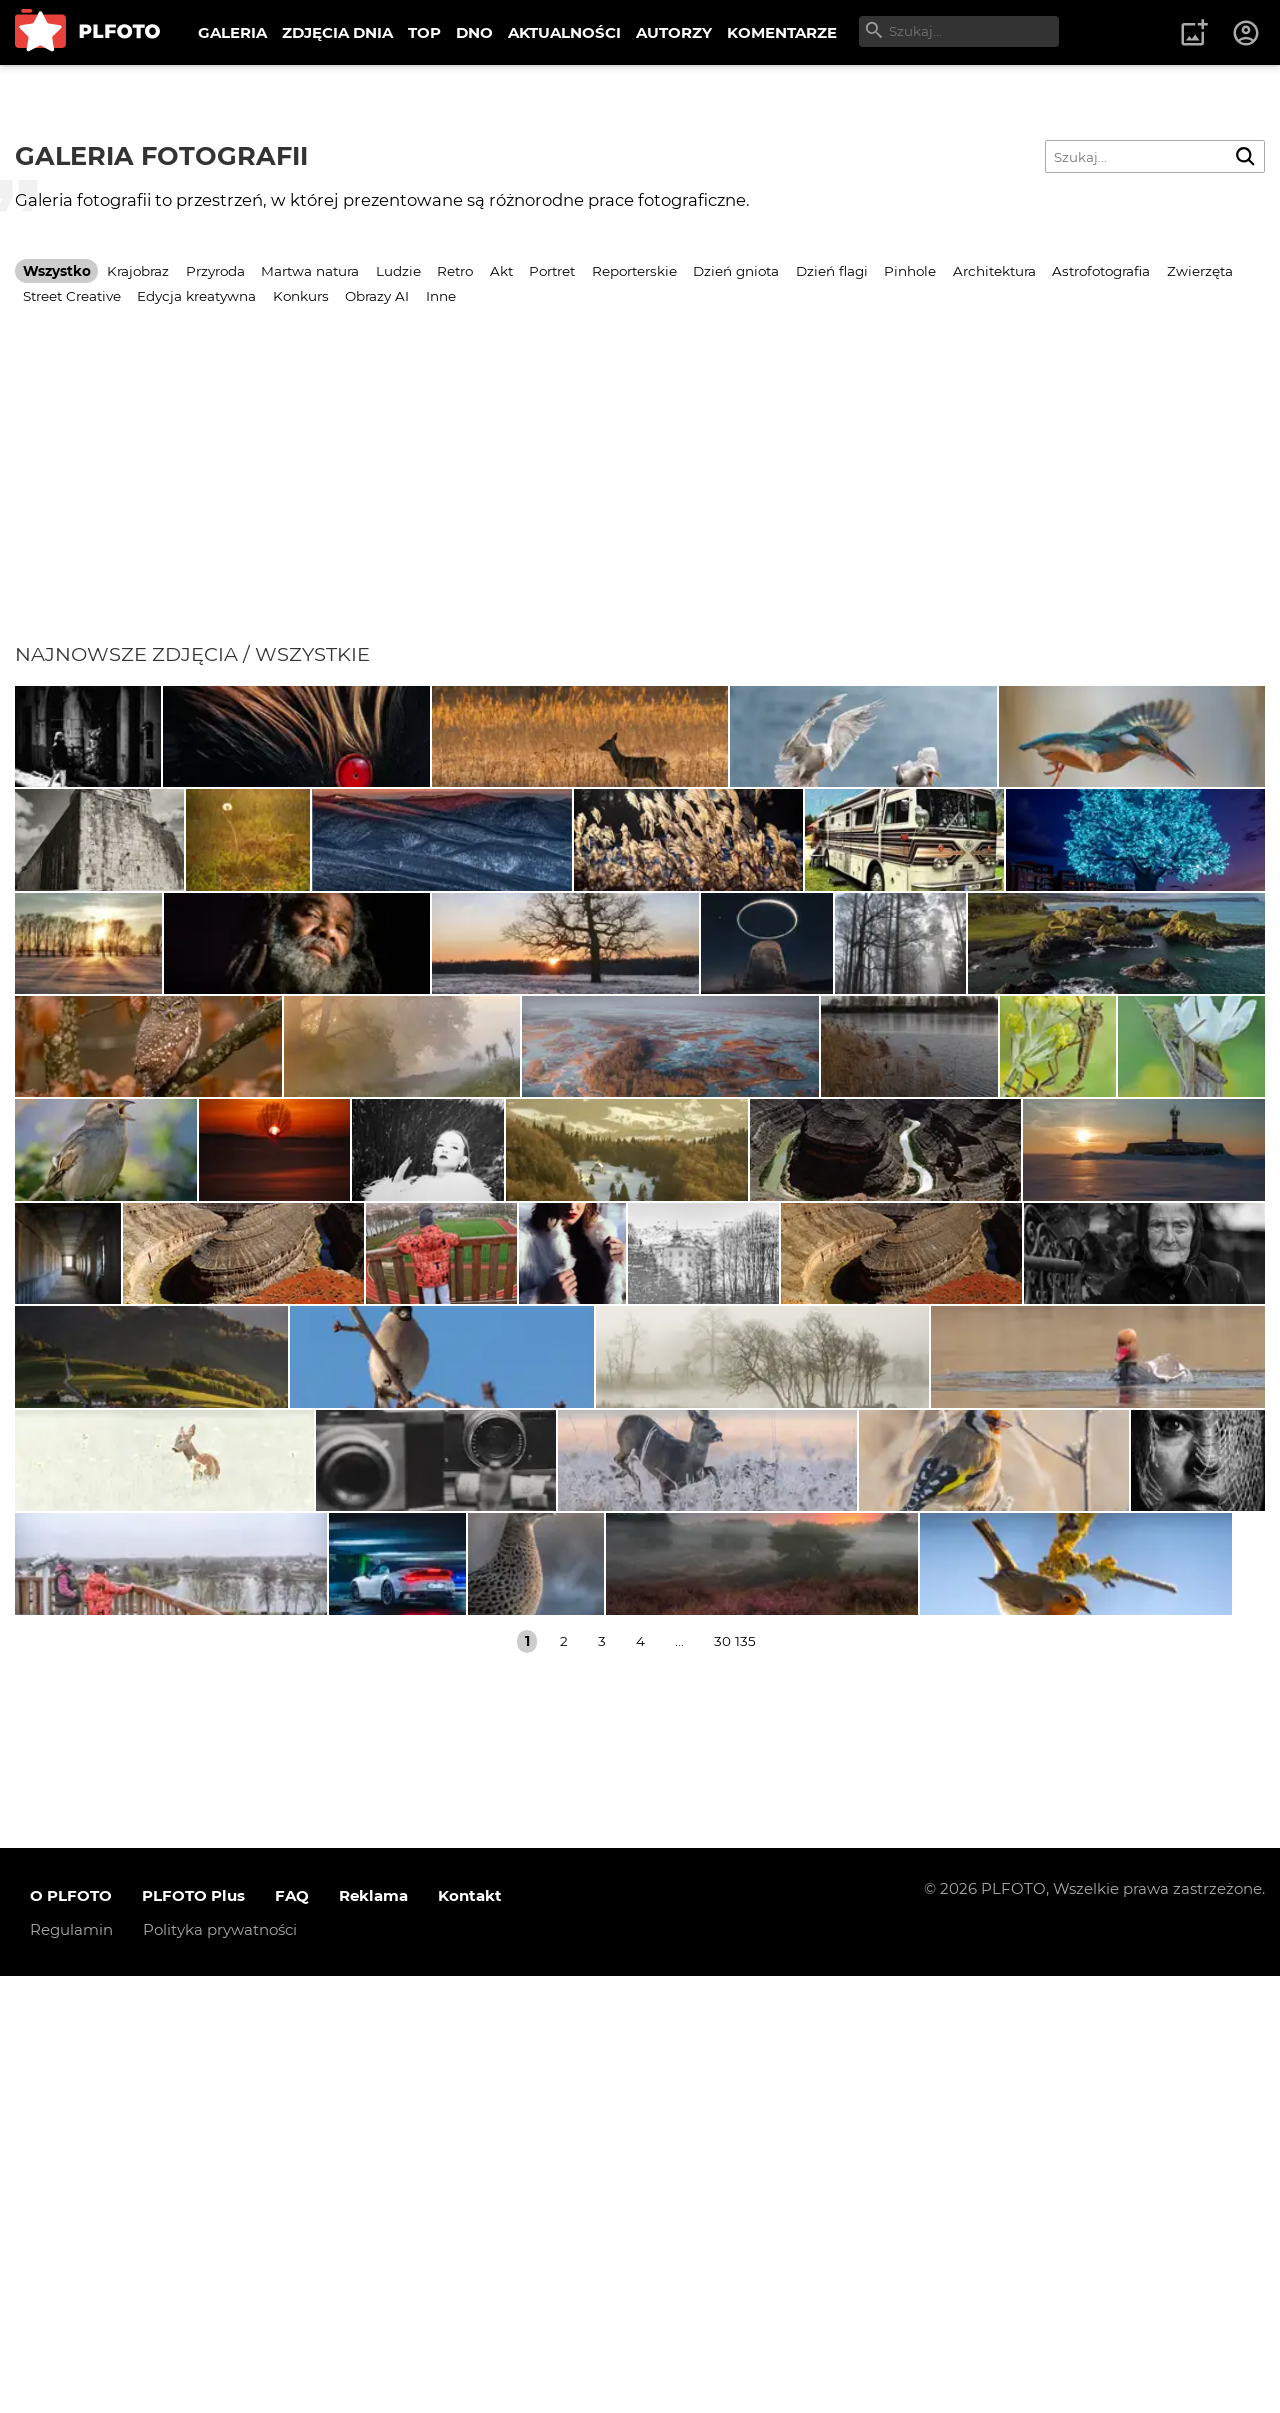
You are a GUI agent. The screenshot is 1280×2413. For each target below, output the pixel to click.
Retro (455, 271)
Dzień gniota (736, 271)
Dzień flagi (832, 271)
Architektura (994, 271)
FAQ (292, 2332)
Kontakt (470, 2332)
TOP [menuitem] (424, 32)
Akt (501, 271)
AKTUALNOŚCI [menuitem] (564, 32)
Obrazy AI (377, 296)
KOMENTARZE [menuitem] (782, 32)
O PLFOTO (71, 2332)
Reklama (373, 2332)
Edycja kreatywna (196, 296)
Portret (552, 271)
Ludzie (398, 271)
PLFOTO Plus (193, 2332)
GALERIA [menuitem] (232, 32)
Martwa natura (310, 271)
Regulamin (71, 2366)
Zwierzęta (1200, 271)
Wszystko (57, 271)
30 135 (735, 2078)
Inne (441, 296)
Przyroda (215, 271)
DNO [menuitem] (474, 32)
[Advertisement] (640, 492)
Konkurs (301, 296)
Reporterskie (634, 271)
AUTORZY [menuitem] (674, 32)
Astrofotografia (1101, 271)
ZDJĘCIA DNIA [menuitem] (337, 32)
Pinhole (910, 271)
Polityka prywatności (220, 2366)
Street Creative (72, 296)
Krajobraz (138, 271)
